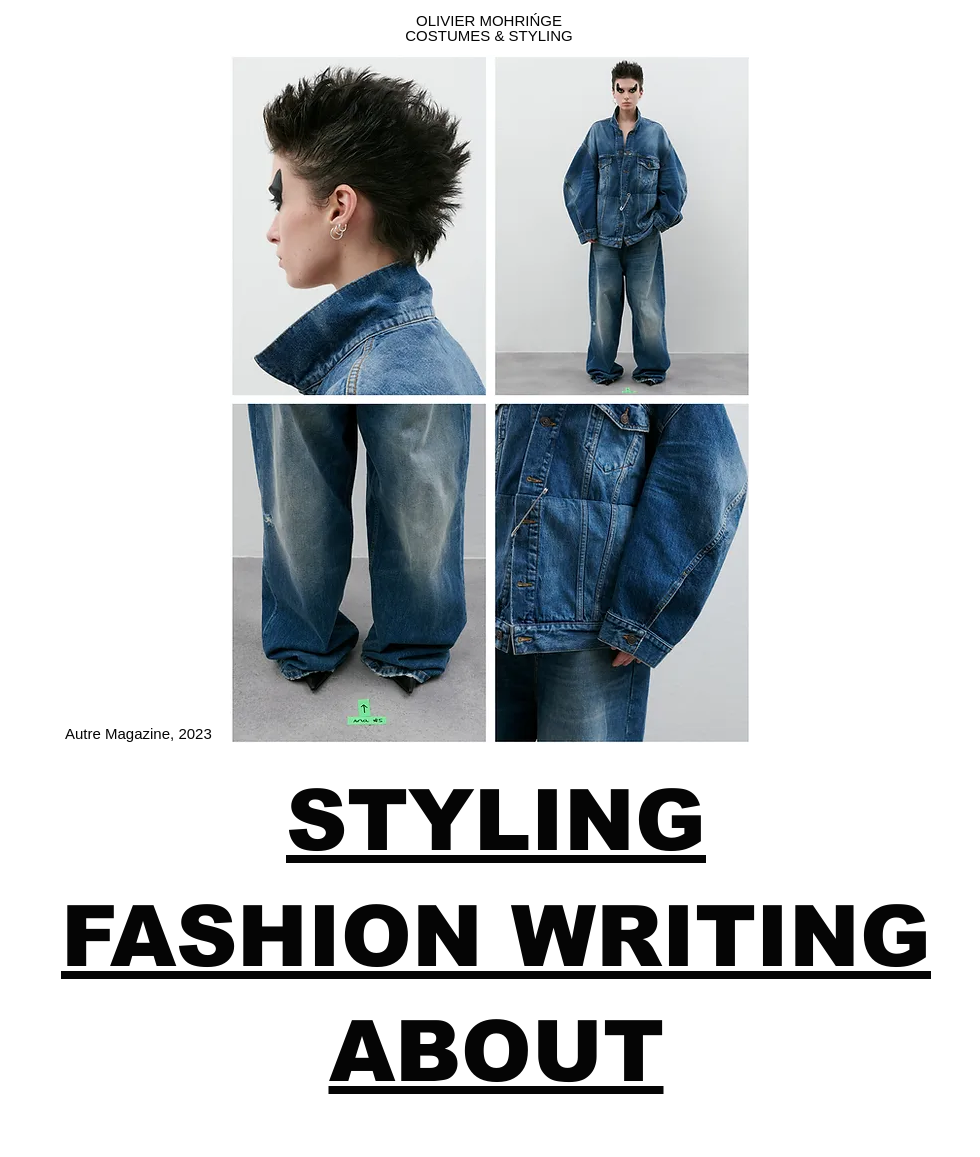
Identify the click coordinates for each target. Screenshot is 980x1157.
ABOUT (496, 1051)
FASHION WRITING (496, 936)
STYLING (496, 820)
